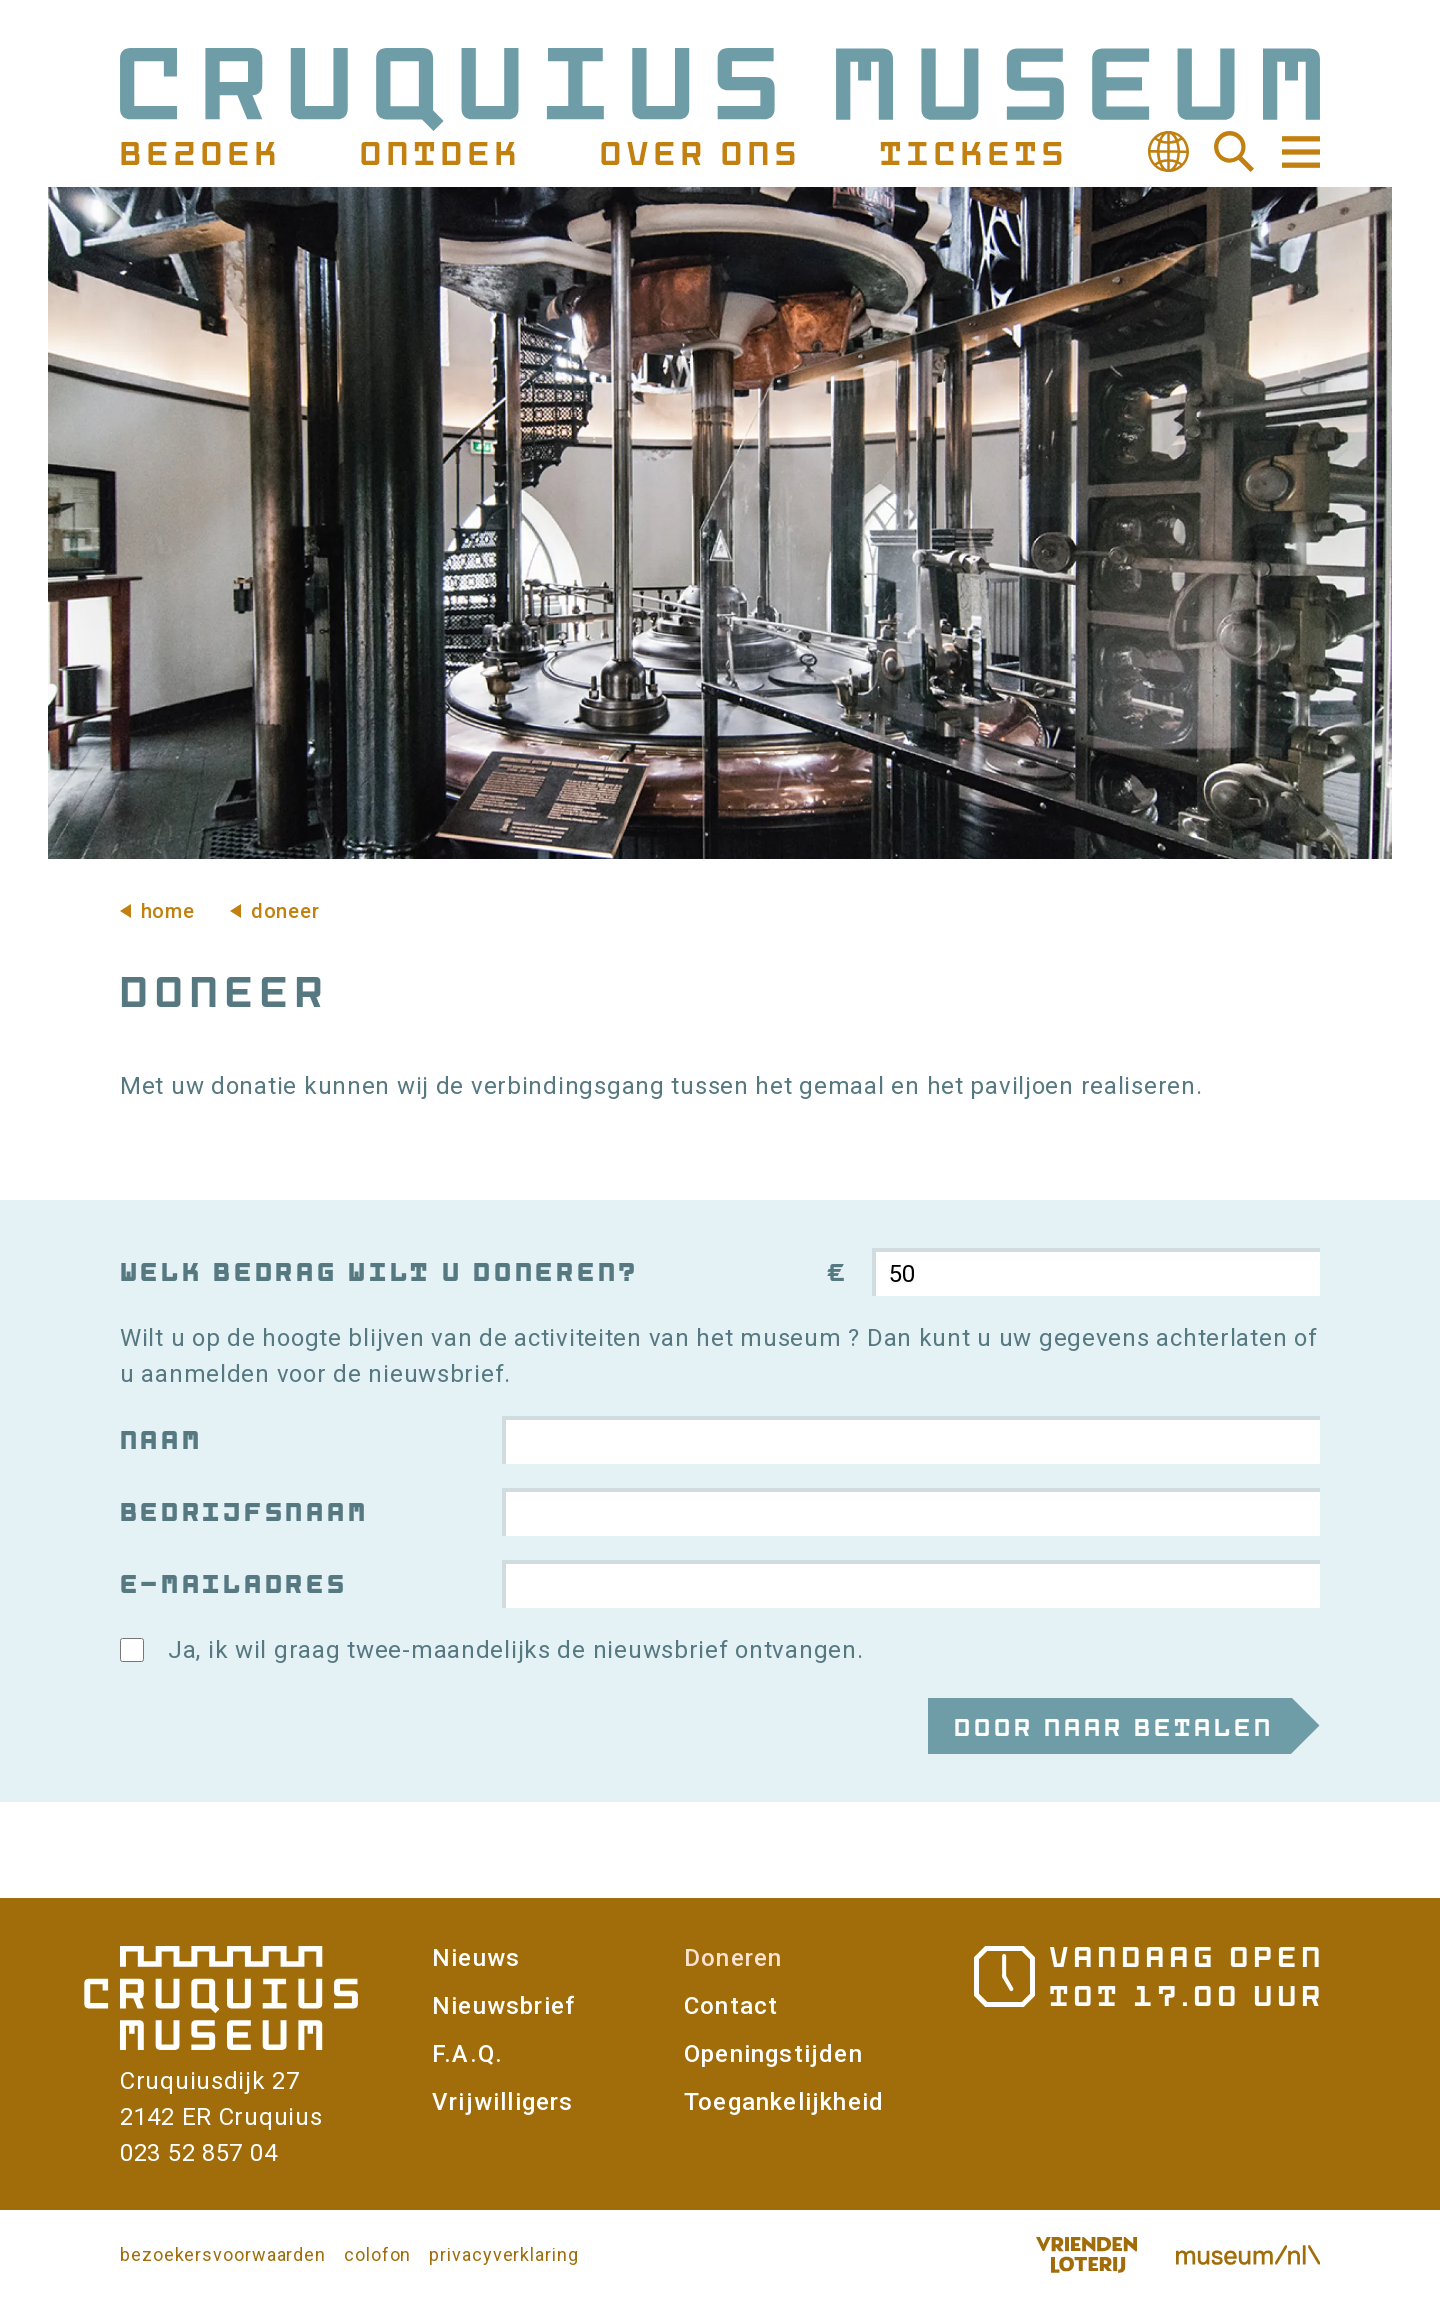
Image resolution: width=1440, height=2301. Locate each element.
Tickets (971, 152)
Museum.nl (1248, 2255)
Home (168, 911)
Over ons (698, 152)
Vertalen (1168, 152)
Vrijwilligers (503, 2102)
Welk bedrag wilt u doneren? (377, 1271)
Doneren (733, 1958)
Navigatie (1299, 152)
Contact (731, 2006)
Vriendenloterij (1086, 2255)
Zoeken (1234, 152)
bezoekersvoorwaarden (223, 2254)
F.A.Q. (467, 2054)
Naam (159, 1439)
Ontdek (438, 152)
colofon (377, 2254)
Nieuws (476, 1958)
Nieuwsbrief (503, 2006)
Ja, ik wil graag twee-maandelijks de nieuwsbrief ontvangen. (515, 1650)
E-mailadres (232, 1583)
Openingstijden (773, 2054)
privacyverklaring (503, 2254)
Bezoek (198, 152)
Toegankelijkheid (784, 2102)
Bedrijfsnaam (242, 1511)
